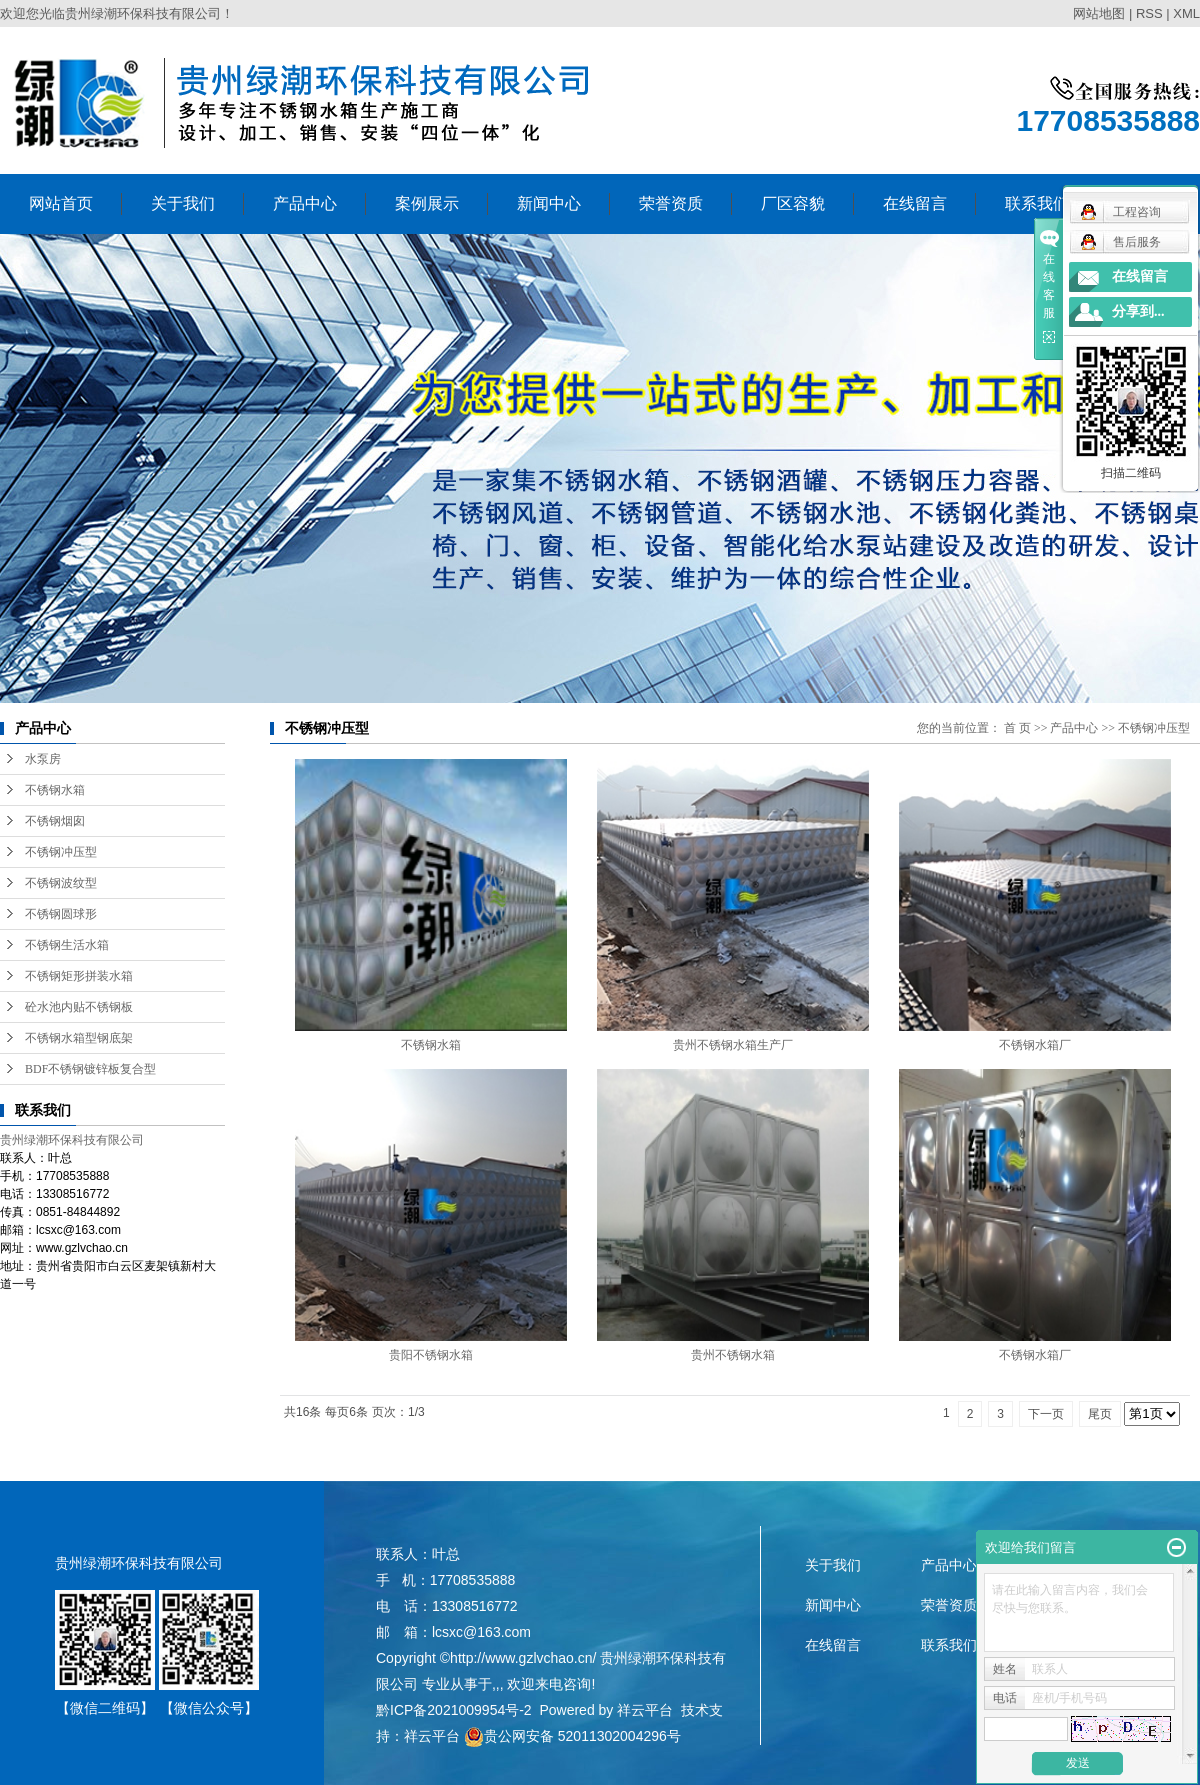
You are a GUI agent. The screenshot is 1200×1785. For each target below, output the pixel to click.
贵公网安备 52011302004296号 (572, 1736)
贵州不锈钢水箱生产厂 (733, 1045)
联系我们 (949, 1645)
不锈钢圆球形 (61, 914)
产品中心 (305, 203)
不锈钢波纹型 (61, 883)
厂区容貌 (793, 203)
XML (1186, 13)
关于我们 (183, 203)
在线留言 (915, 203)
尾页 (1100, 1414)
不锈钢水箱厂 (1035, 1045)
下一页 (1046, 1414)
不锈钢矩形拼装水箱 (79, 976)
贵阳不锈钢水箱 (431, 1355)
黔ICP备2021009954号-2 (454, 1710)
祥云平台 (645, 1710)
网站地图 (1099, 13)
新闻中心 (549, 203)
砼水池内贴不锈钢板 (79, 1007)
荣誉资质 (671, 203)
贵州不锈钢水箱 (733, 1355)
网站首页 (61, 203)
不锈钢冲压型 (61, 852)
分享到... (1138, 311)
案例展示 (427, 203)
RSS (1149, 13)
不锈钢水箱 (55, 790)
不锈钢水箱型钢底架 (79, 1038)
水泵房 (43, 759)
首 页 (1017, 728)
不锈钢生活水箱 (67, 945)
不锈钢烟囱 (55, 821)
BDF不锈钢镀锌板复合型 (90, 1069)
